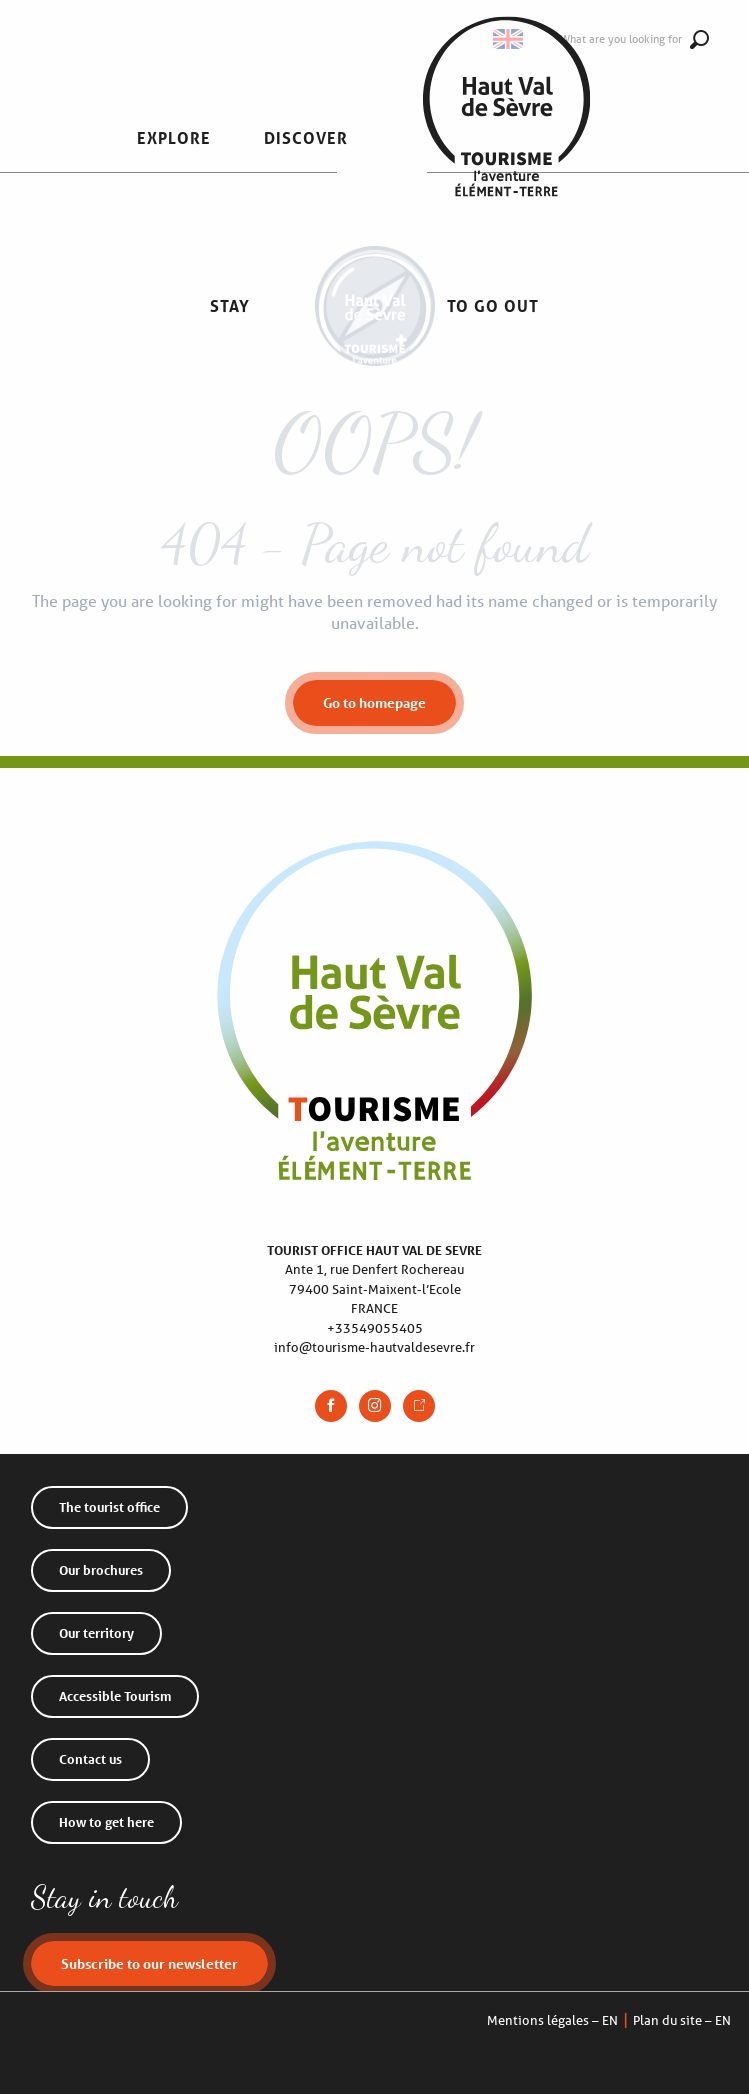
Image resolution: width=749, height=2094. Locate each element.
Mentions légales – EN (552, 2020)
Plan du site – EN (682, 2020)
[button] (174, 138)
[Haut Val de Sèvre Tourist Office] (375, 357)
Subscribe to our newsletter (149, 1963)
